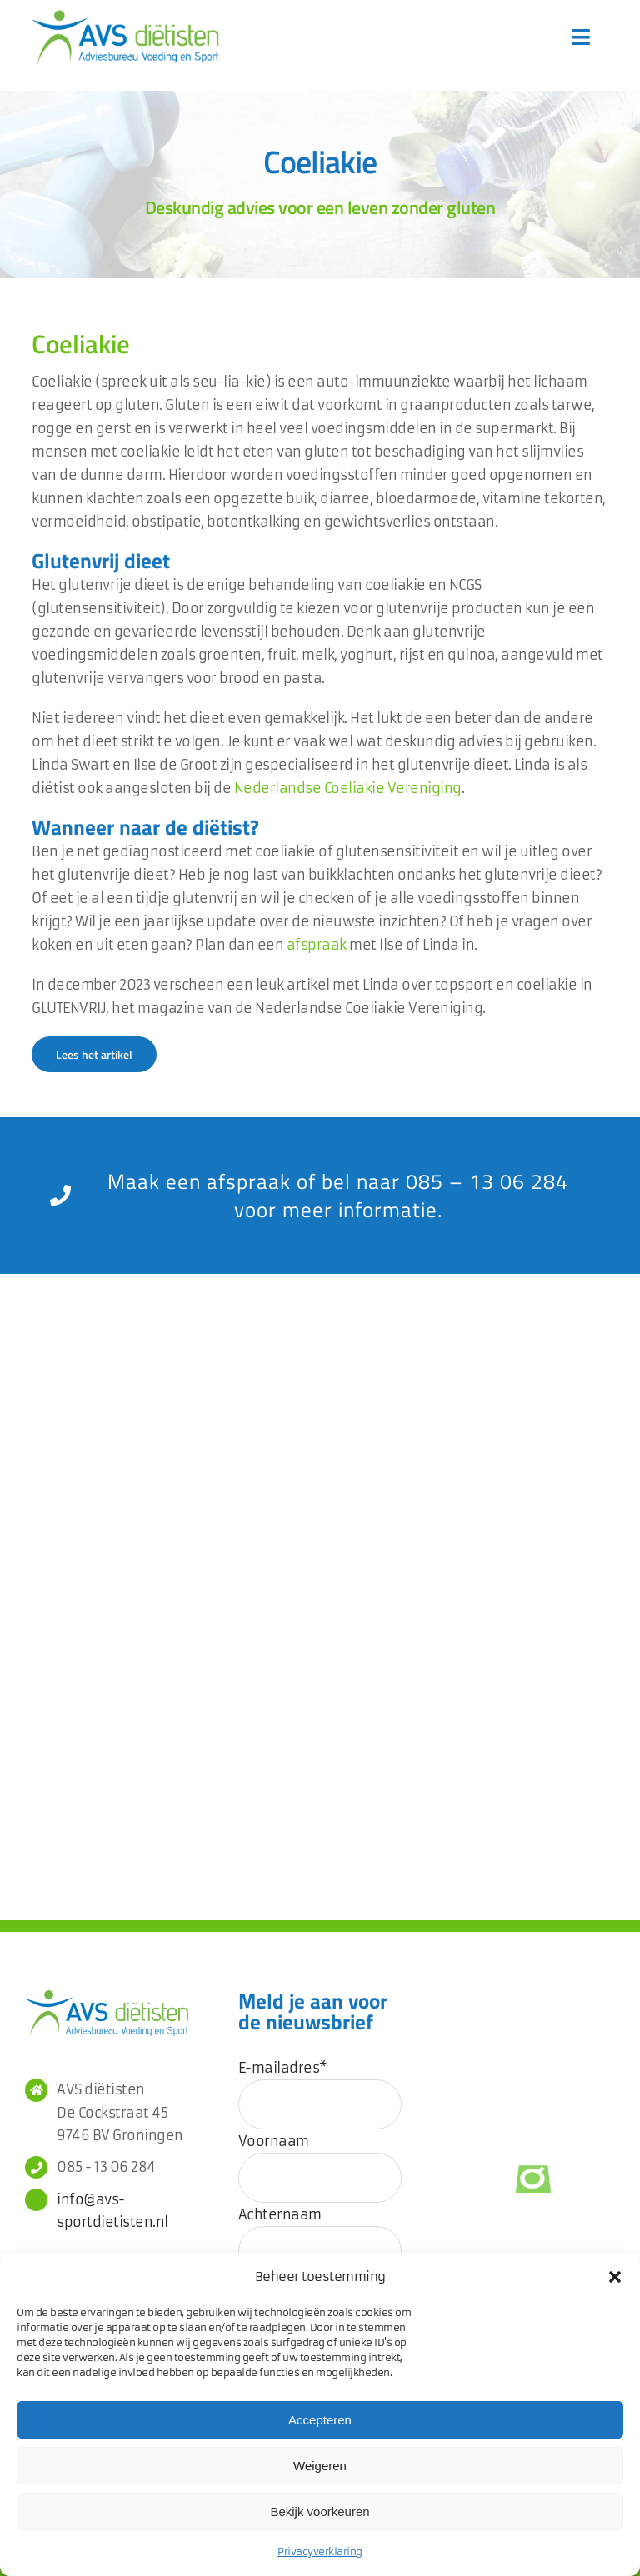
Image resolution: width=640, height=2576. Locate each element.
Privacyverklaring (320, 2551)
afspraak (317, 944)
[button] (615, 2277)
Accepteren (320, 2420)
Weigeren (320, 2466)
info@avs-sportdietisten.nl (112, 2210)
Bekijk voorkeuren (319, 2511)
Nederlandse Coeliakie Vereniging (348, 788)
